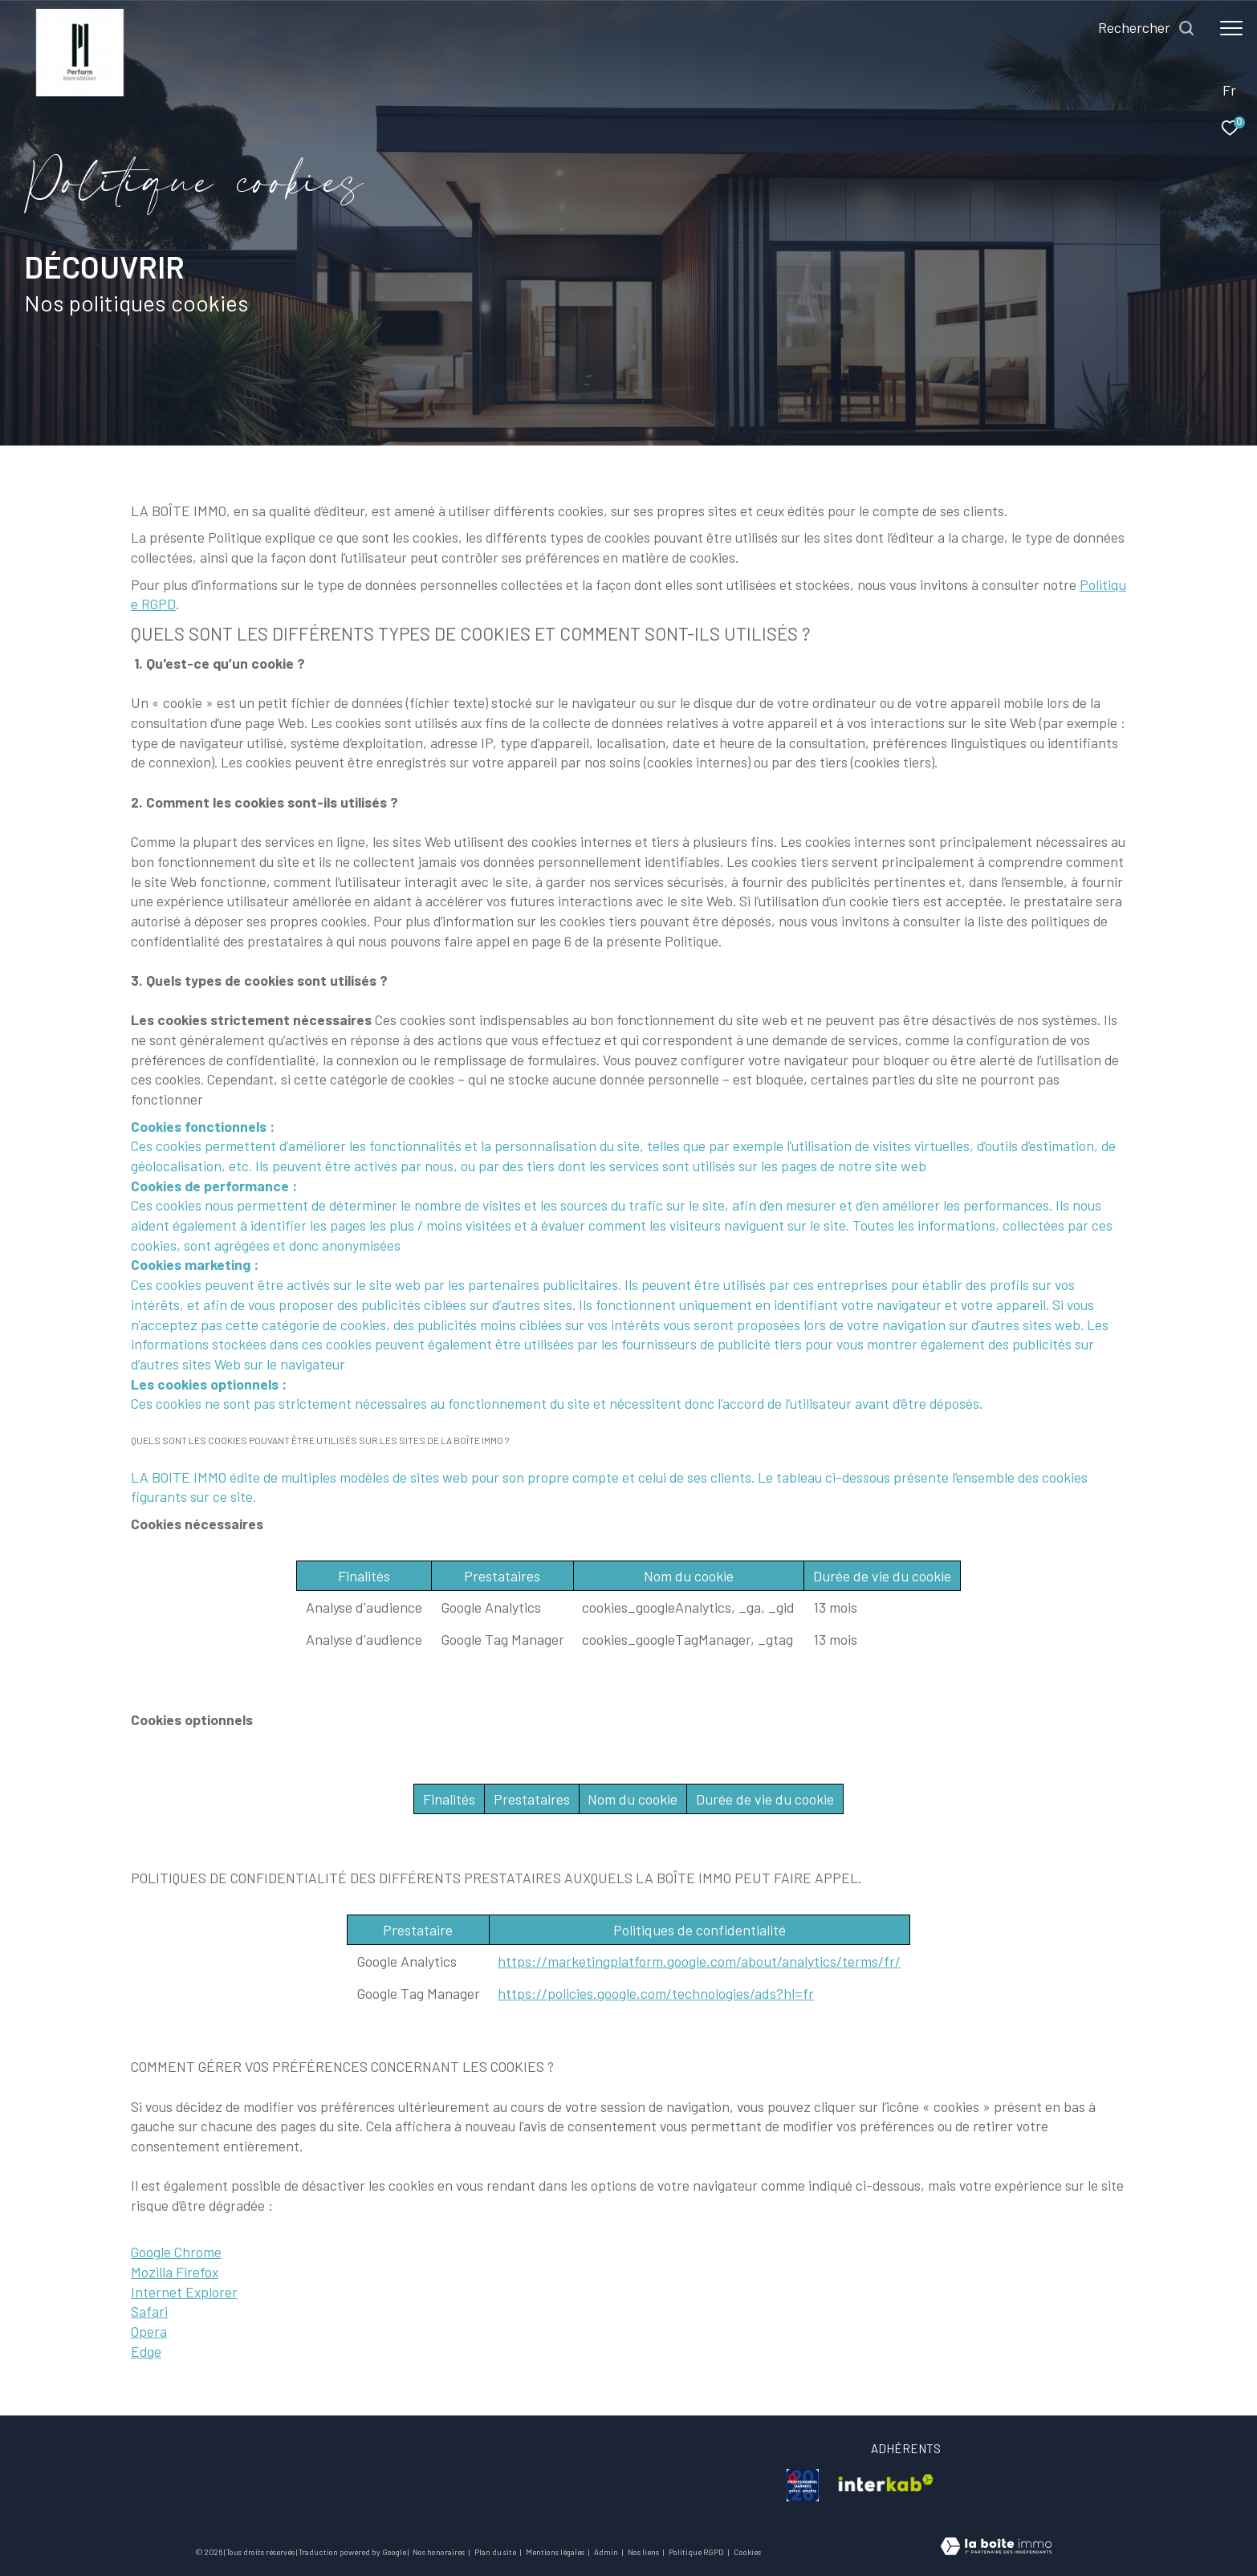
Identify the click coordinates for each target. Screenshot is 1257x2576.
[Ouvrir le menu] (1231, 28)
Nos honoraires (439, 2552)
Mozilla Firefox (174, 2272)
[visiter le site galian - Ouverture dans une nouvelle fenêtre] (803, 2485)
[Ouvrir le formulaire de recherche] (1146, 28)
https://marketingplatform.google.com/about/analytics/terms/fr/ (699, 1961)
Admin (607, 2552)
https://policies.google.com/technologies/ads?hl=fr (656, 1993)
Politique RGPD (696, 2552)
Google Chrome (176, 2252)
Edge (146, 2351)
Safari (149, 2311)
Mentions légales (556, 2552)
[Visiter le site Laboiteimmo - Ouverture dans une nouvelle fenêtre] (996, 2547)
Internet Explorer (184, 2292)
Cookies (747, 2552)
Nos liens (644, 2552)
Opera (149, 2331)
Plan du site (496, 2552)
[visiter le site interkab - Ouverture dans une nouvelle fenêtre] (886, 2485)
